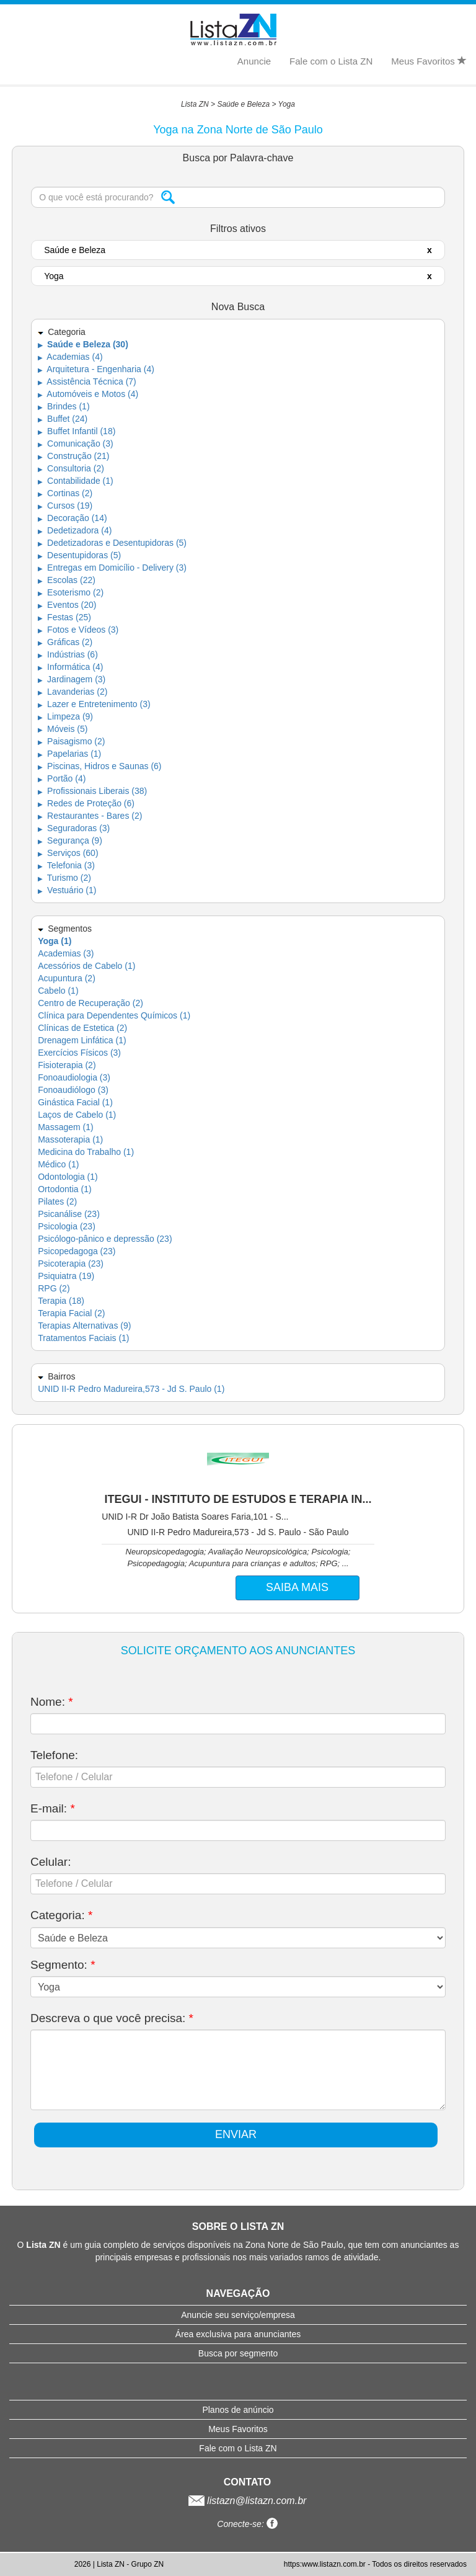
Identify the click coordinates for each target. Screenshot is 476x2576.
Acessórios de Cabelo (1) (86, 966)
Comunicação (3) (75, 443)
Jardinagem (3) (71, 679)
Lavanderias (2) (72, 692)
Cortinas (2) (65, 493)
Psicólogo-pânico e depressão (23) (105, 1239)
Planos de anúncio (237, 2410)
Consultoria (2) (71, 468)
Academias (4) (70, 357)
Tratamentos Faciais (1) (83, 1338)
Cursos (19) (65, 505)
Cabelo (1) (58, 991)
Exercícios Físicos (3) (79, 1053)
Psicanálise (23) (69, 1214)
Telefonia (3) (66, 865)
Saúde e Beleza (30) (83, 344)
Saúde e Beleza (243, 104)
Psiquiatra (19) (66, 1276)
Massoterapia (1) (70, 1139)
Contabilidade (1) (75, 481)
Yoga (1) (54, 941)
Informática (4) (70, 667)
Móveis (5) (62, 729)
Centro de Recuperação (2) (90, 1003)
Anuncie (254, 61)
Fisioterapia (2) (66, 1065)
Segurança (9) (70, 840)
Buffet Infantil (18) (76, 431)
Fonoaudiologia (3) (74, 1077)
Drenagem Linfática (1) (82, 1040)
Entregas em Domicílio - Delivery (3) (112, 568)
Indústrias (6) (68, 654)
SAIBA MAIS (297, 1587)
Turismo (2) (64, 878)
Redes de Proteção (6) (86, 803)
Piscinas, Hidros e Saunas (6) (99, 766)
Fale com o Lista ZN (330, 61)
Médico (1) (58, 1164)
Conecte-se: (247, 2524)
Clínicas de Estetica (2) (82, 1028)
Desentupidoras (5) (79, 555)
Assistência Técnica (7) (87, 381)
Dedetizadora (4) (75, 530)
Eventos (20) (67, 605)
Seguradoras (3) (74, 828)
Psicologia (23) (66, 1226)
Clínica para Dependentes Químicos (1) (114, 1015)
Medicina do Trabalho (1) (86, 1152)
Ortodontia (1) (64, 1189)
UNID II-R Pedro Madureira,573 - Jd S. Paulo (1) (131, 1389)
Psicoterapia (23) (71, 1263)
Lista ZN (195, 104)
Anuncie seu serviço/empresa (238, 2315)
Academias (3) (66, 953)
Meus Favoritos (429, 61)
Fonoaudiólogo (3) (73, 1090)
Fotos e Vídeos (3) (78, 630)
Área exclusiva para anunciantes (238, 2334)
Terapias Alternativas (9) (84, 1325)
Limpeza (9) (65, 716)
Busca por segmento (238, 2353)
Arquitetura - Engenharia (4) (96, 369)
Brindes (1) (63, 406)
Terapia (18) (61, 1301)
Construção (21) (73, 456)
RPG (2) (53, 1288)
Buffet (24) (62, 419)
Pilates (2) (57, 1201)
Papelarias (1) (69, 754)
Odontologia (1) (68, 1177)
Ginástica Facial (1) (75, 1102)
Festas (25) (64, 617)
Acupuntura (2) (66, 978)
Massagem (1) (65, 1127)
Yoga (286, 104)
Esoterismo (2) (71, 592)
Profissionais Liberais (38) (92, 791)
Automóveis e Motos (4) (88, 394)
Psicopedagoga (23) (76, 1251)
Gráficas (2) (65, 642)
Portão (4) (62, 778)
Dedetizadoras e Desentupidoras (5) (112, 543)
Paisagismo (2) (71, 741)
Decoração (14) (72, 518)
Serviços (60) (68, 853)
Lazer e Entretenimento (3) (94, 704)
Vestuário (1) (67, 890)
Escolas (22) (66, 580)
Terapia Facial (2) (71, 1313)
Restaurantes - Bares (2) (90, 816)
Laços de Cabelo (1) (77, 1115)
